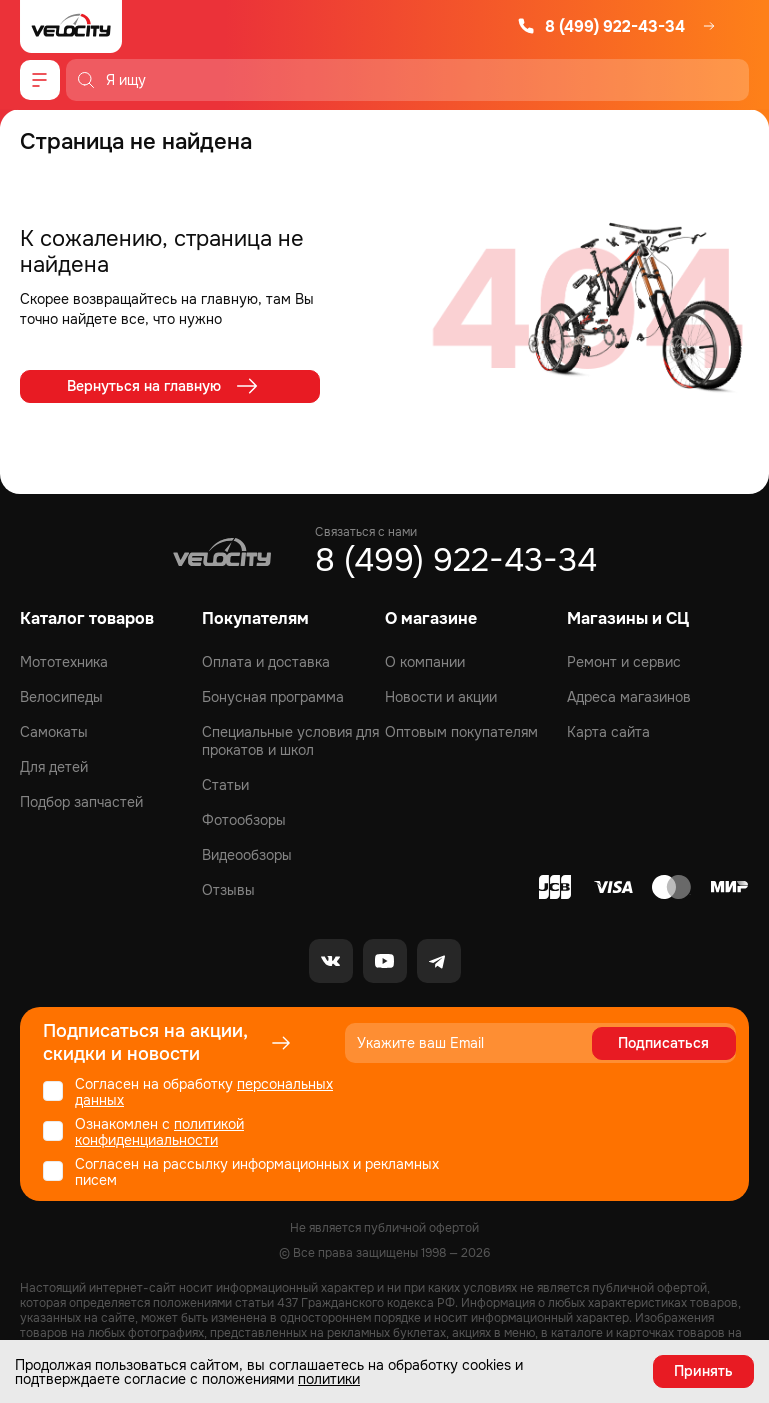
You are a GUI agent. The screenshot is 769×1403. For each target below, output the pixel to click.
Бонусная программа (273, 697)
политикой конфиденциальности (159, 1132)
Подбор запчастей (81, 802)
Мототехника (64, 662)
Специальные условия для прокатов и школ (290, 741)
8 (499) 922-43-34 (601, 26)
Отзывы (228, 890)
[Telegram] (439, 961)
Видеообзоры (247, 855)
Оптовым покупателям (461, 732)
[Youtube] (385, 961)
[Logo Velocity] (71, 26)
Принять (703, 1371)
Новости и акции (441, 697)
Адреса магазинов (629, 697)
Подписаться (663, 1043)
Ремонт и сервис (624, 662)
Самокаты (54, 732)
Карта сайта (608, 732)
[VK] (331, 961)
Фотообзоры (244, 820)
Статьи (225, 785)
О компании (425, 662)
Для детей (54, 767)
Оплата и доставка (266, 662)
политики (329, 1379)
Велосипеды (61, 697)
